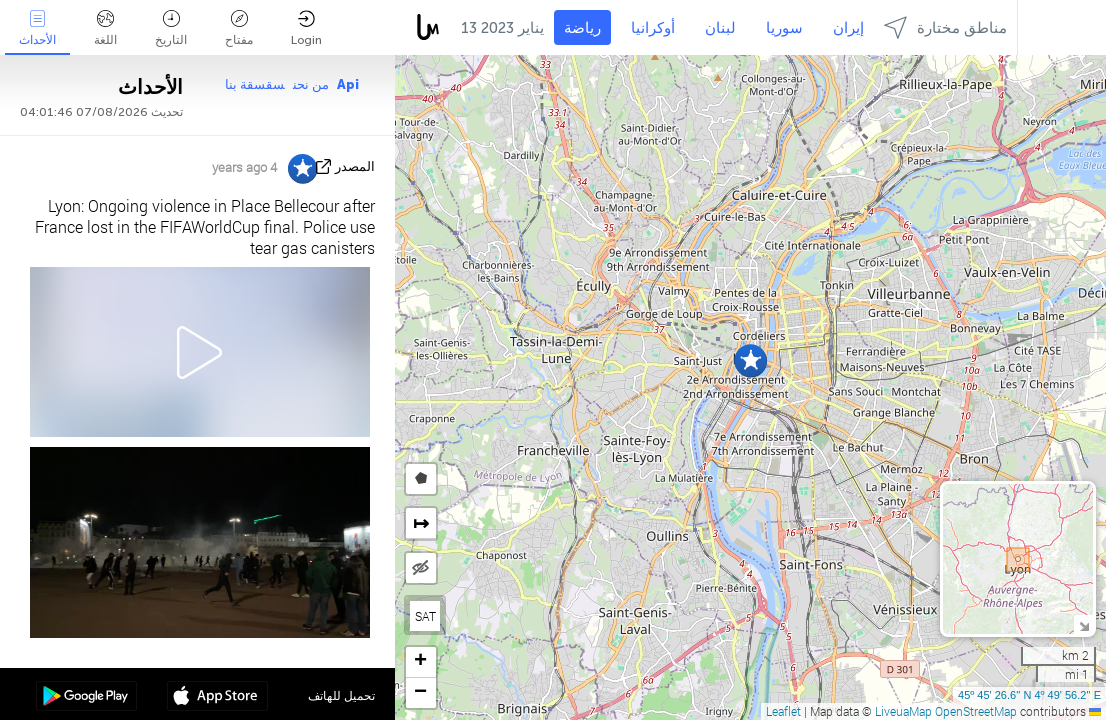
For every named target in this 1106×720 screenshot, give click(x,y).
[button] (750, 360)
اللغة (105, 28)
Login (306, 28)
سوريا (784, 28)
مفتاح (239, 28)
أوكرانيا (653, 28)
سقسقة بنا (255, 84)
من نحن (311, 84)
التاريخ (171, 28)
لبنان (720, 28)
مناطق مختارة (945, 27)
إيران (848, 28)
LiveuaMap (903, 711)
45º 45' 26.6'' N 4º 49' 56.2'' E (1029, 695)
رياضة (582, 28)
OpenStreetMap (976, 711)
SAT (425, 616)
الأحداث (37, 28)
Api (348, 84)
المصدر (355, 166)
